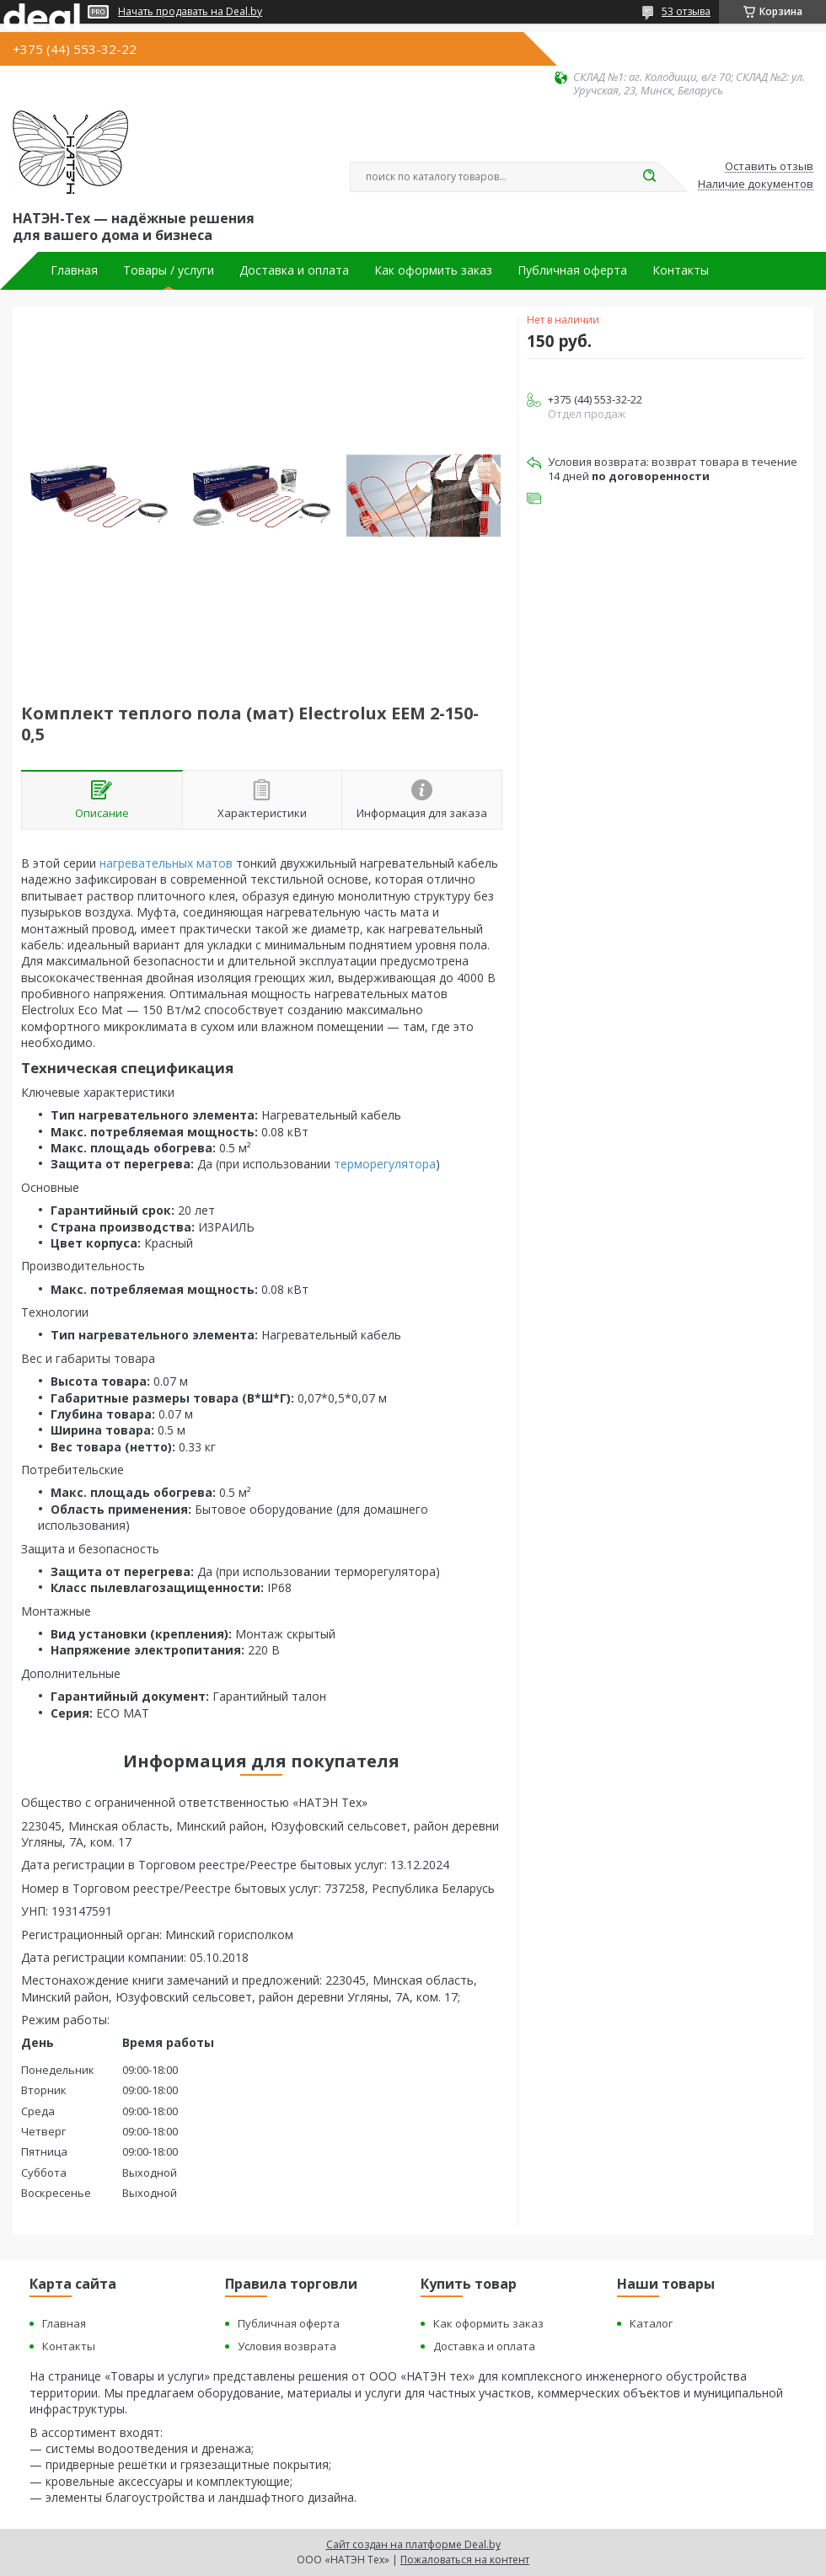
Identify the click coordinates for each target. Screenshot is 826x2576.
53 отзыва (686, 11)
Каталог (651, 2323)
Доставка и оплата (294, 270)
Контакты (680, 270)
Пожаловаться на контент (464, 2559)
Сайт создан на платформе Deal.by (413, 2544)
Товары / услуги (168, 270)
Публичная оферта (572, 270)
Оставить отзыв (769, 167)
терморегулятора (385, 1164)
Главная (74, 270)
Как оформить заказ (433, 270)
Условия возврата (287, 2346)
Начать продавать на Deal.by (190, 12)
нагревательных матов (166, 863)
